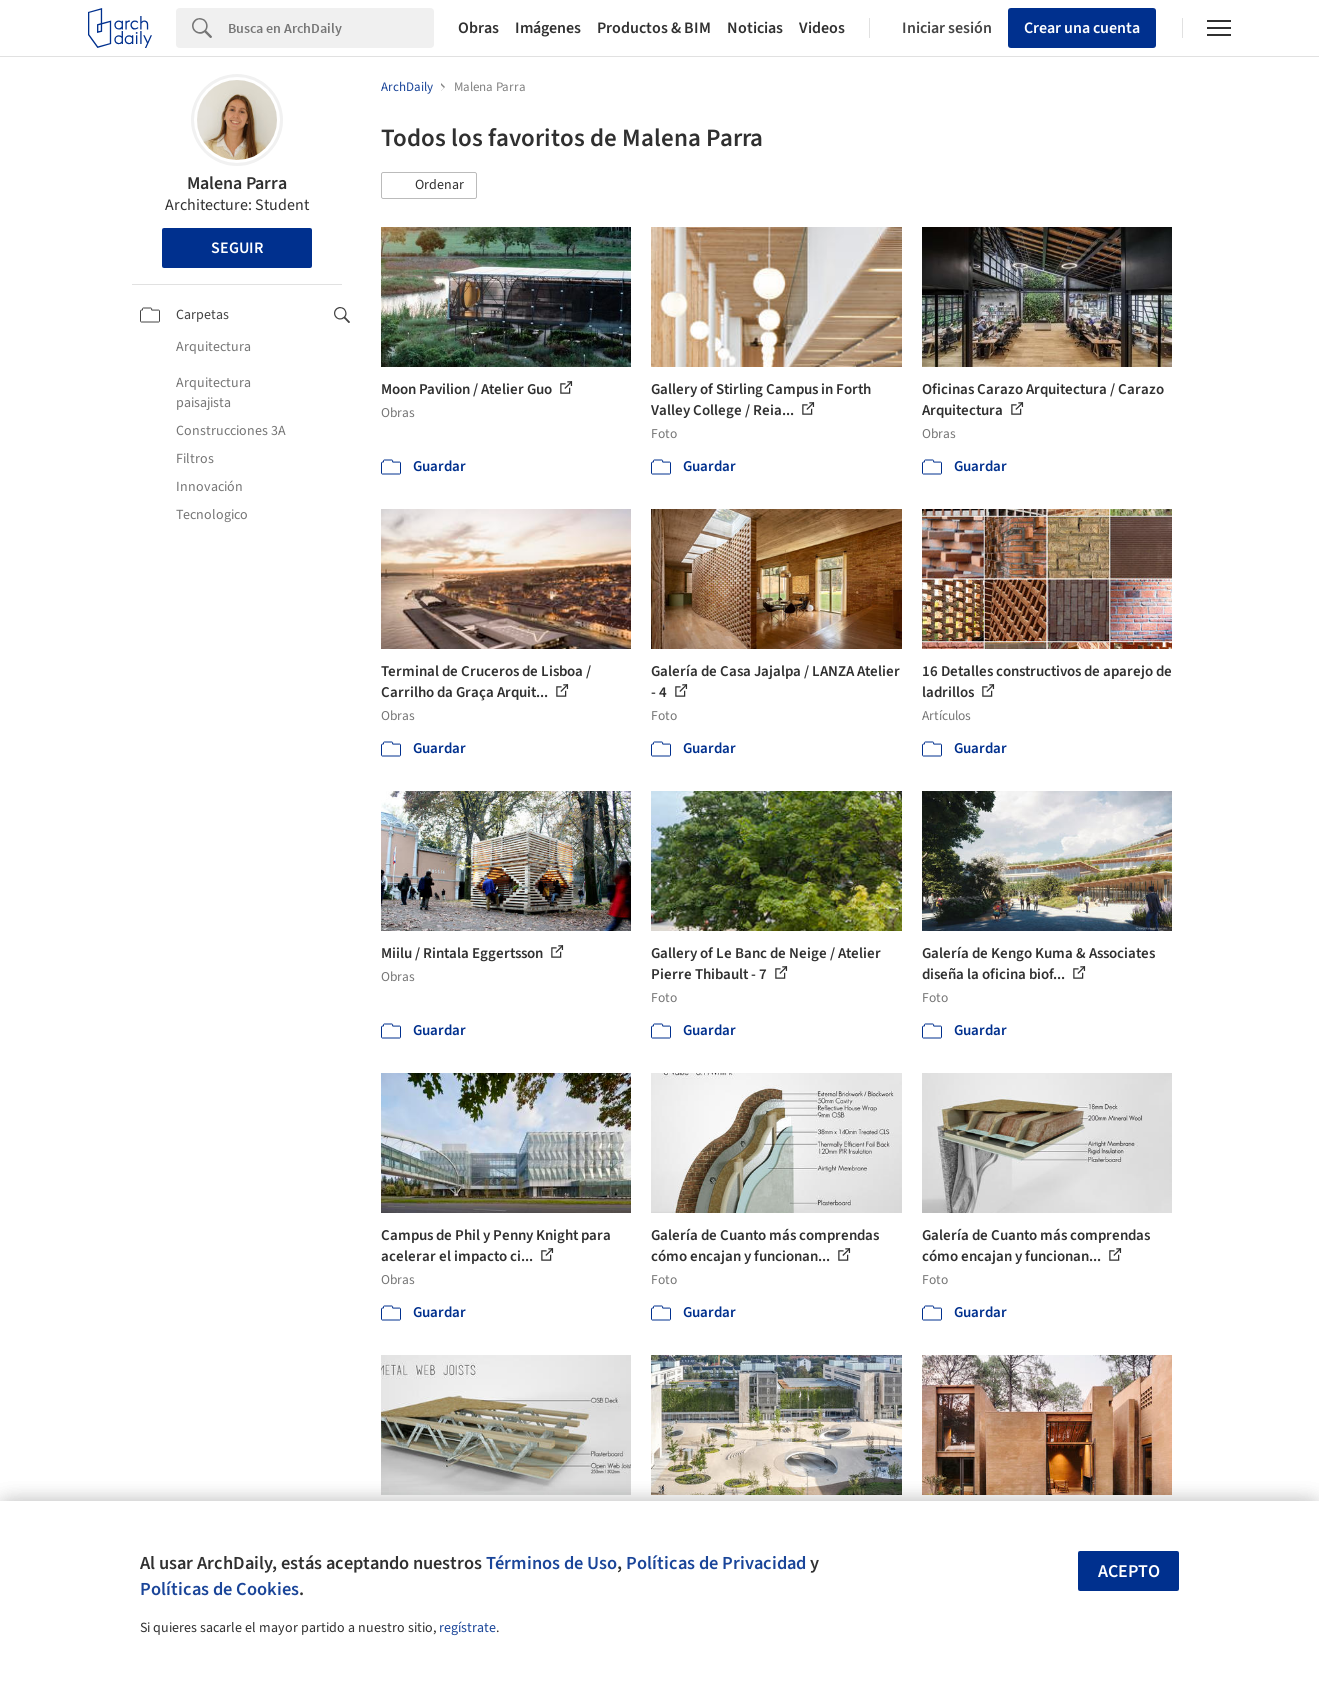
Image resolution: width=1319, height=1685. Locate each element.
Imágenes (548, 28)
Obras (478, 28)
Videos (822, 28)
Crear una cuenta (1082, 28)
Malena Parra (237, 183)
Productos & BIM (654, 28)
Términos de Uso (551, 1563)
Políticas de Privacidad (716, 1563)
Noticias (755, 28)
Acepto (1129, 1571)
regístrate (467, 1628)
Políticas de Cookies (219, 1589)
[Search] (331, 28)
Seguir (237, 248)
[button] (429, 186)
